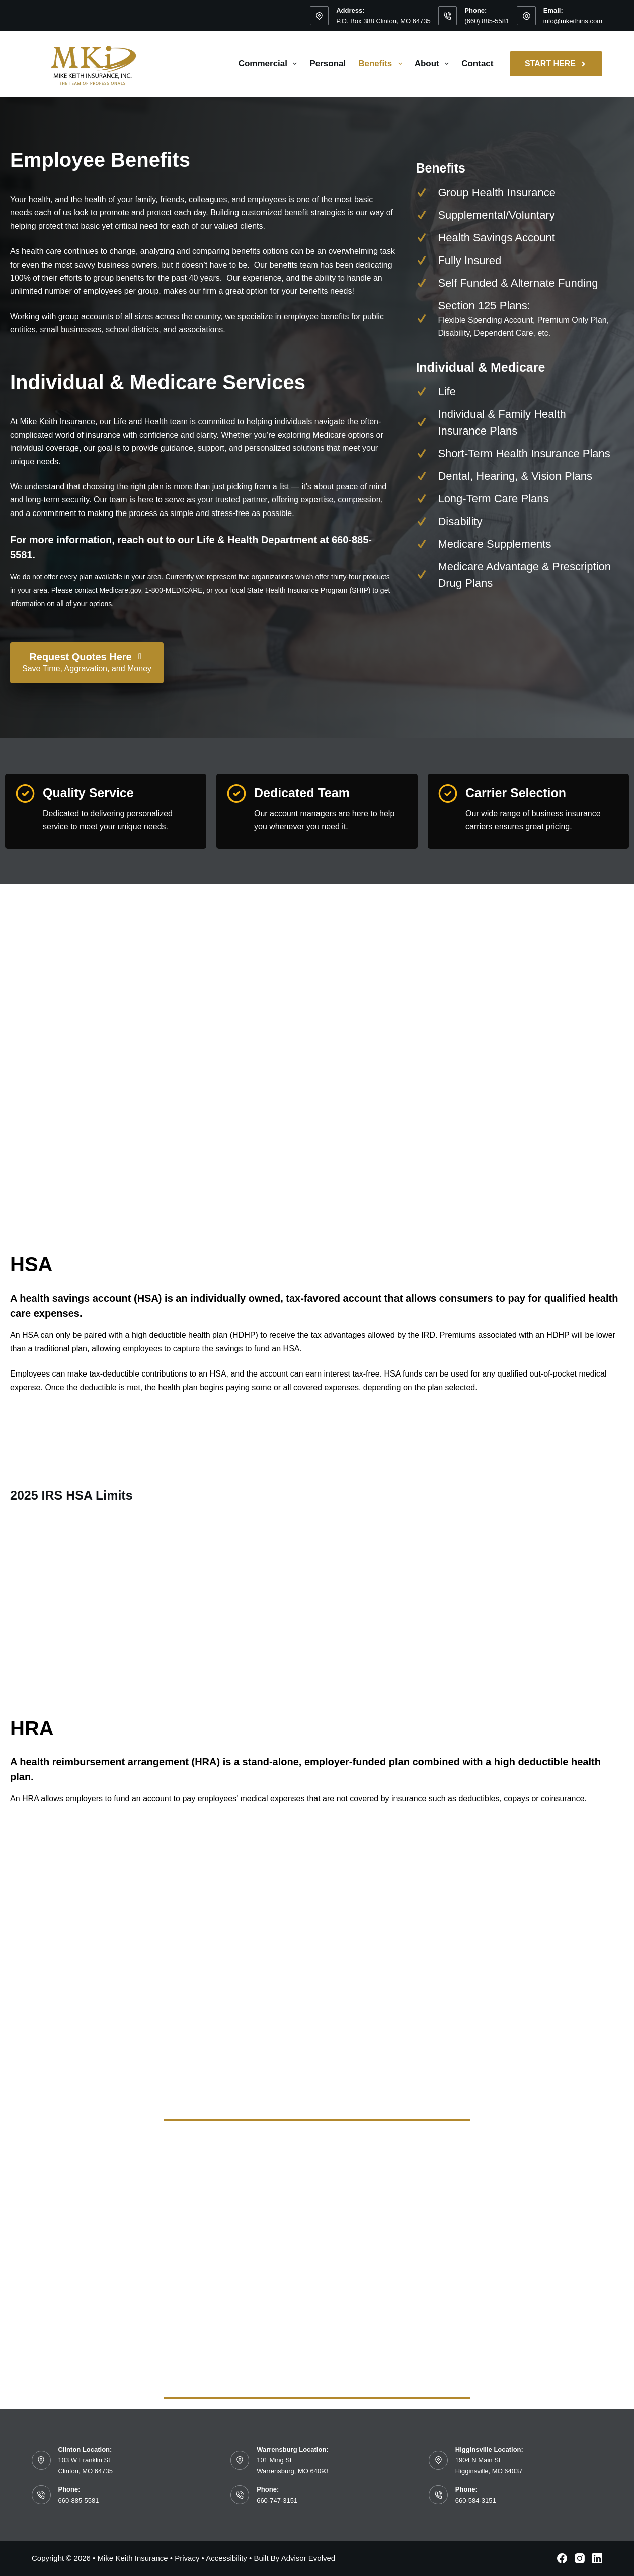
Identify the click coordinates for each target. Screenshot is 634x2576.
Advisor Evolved (308, 2558)
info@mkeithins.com (572, 21)
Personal (327, 63)
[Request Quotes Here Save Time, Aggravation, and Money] (87, 662)
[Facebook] (562, 2558)
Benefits (382, 64)
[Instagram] (580, 2558)
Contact (477, 63)
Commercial (270, 64)
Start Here (556, 63)
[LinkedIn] (597, 2558)
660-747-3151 (277, 2500)
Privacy (187, 2558)
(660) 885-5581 (486, 21)
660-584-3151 (475, 2500)
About (434, 64)
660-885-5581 (78, 2500)
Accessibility (226, 2558)
